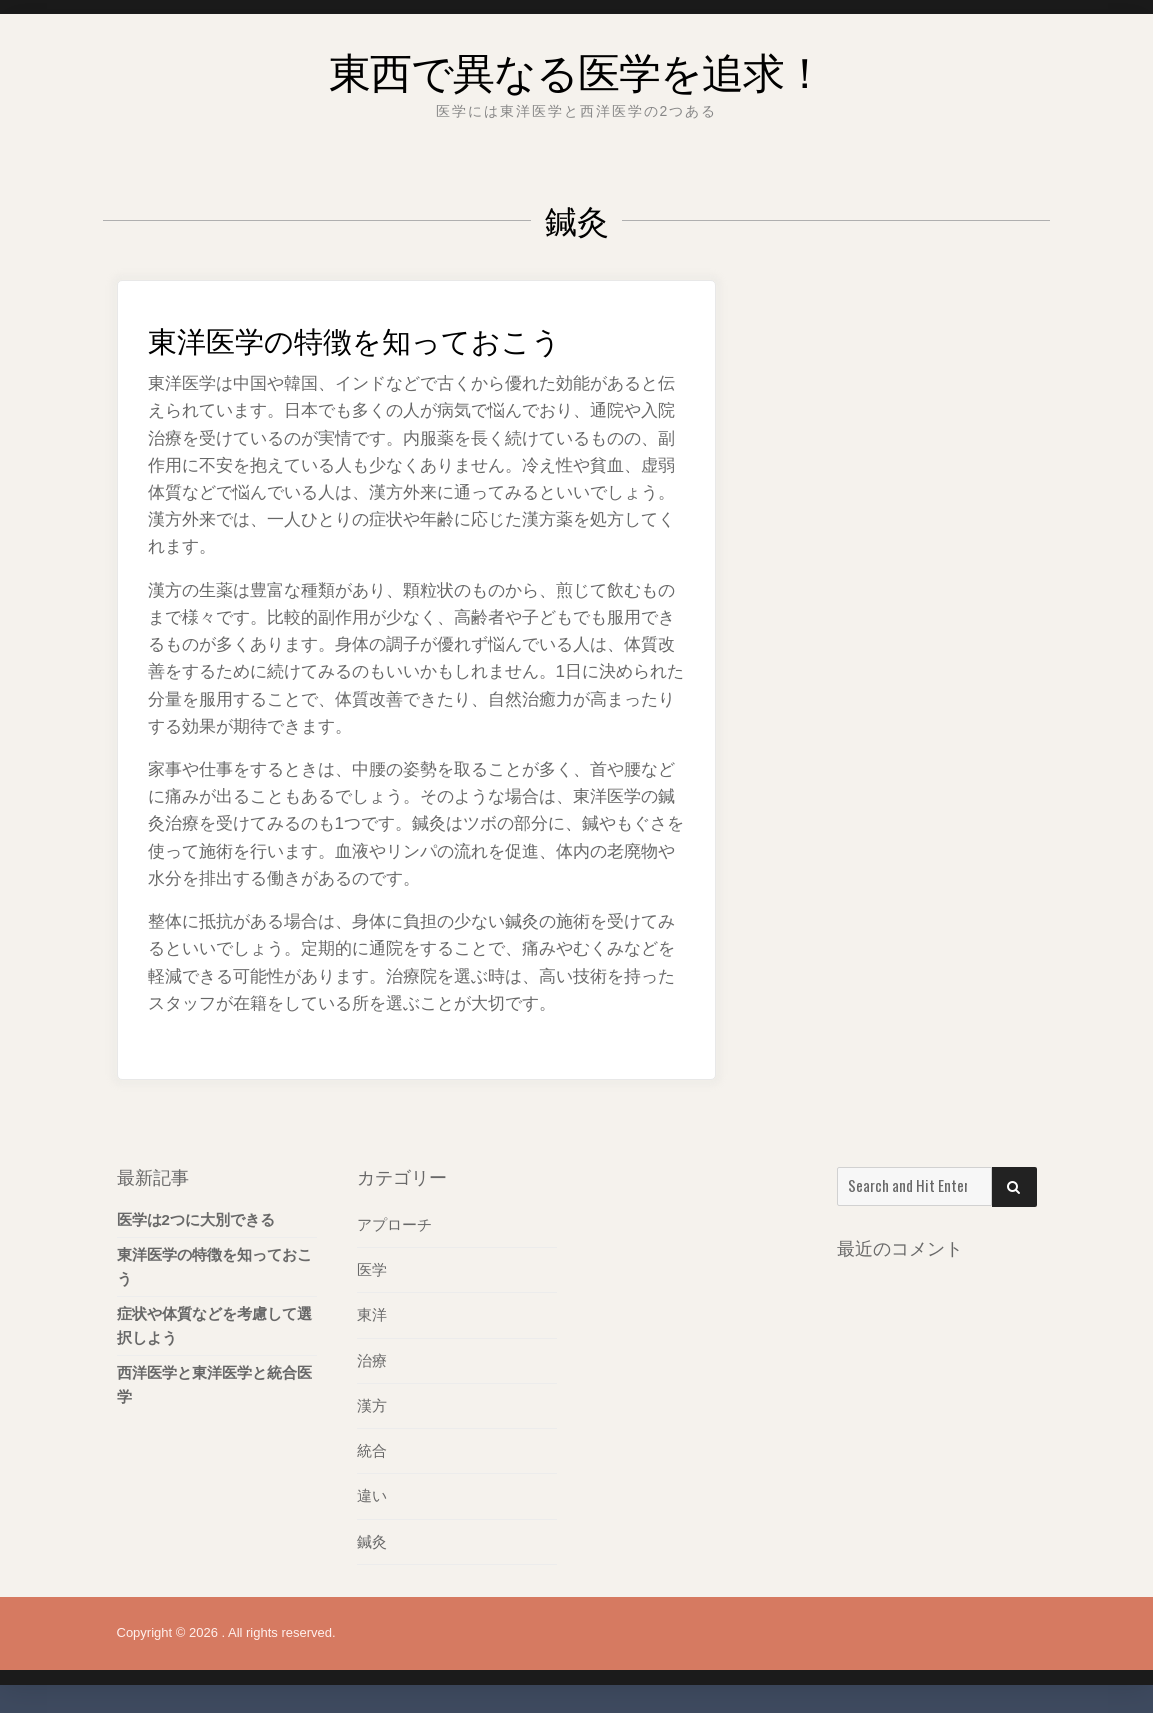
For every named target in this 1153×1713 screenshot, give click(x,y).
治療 (372, 1359)
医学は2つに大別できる (196, 1219)
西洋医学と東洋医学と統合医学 (214, 1384)
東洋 (372, 1314)
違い (372, 1494)
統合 (372, 1449)
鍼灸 (372, 1539)
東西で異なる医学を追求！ (577, 64)
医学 (372, 1269)
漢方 (372, 1404)
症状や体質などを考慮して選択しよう (214, 1325)
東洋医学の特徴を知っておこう (403, 335)
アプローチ (394, 1224)
